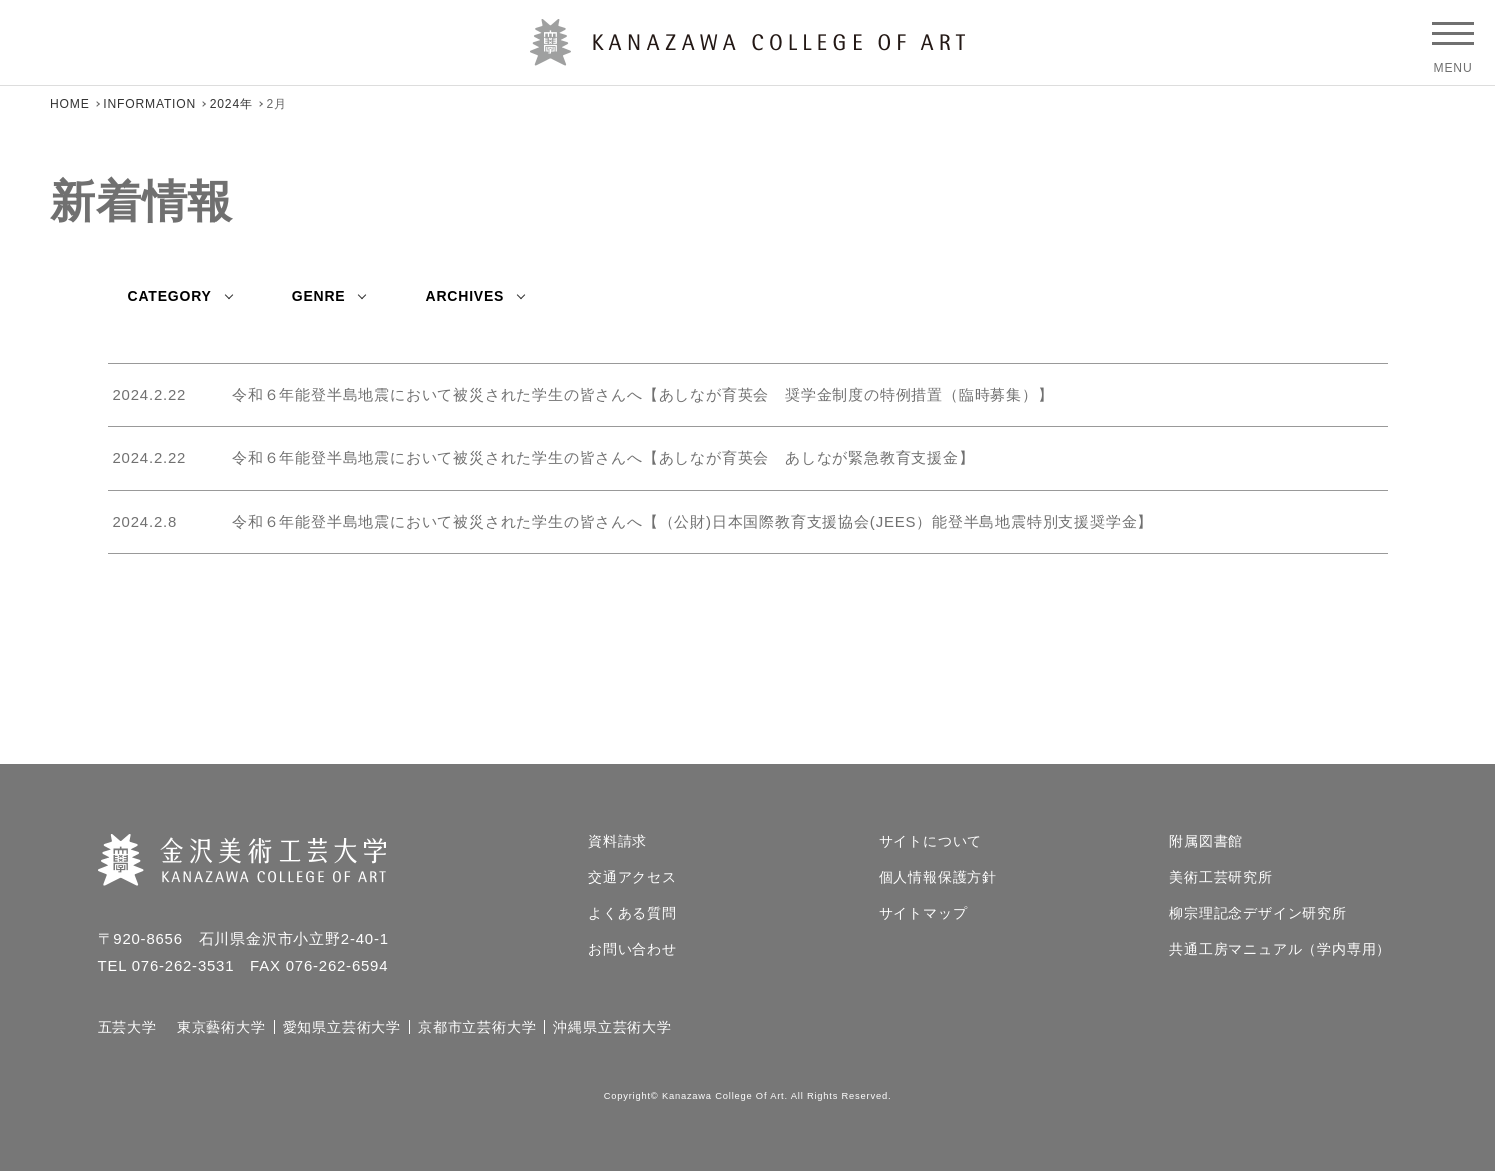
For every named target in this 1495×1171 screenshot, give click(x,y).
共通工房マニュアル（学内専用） (1280, 949)
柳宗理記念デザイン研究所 (1258, 913)
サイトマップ (923, 913)
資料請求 (617, 841)
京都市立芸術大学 (477, 1027)
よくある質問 (632, 913)
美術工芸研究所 (1221, 877)
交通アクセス (632, 877)
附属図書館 (1206, 841)
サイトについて (931, 841)
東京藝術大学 (221, 1027)
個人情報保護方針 (938, 877)
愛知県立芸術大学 (342, 1027)
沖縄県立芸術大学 (612, 1027)
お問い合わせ (632, 949)
